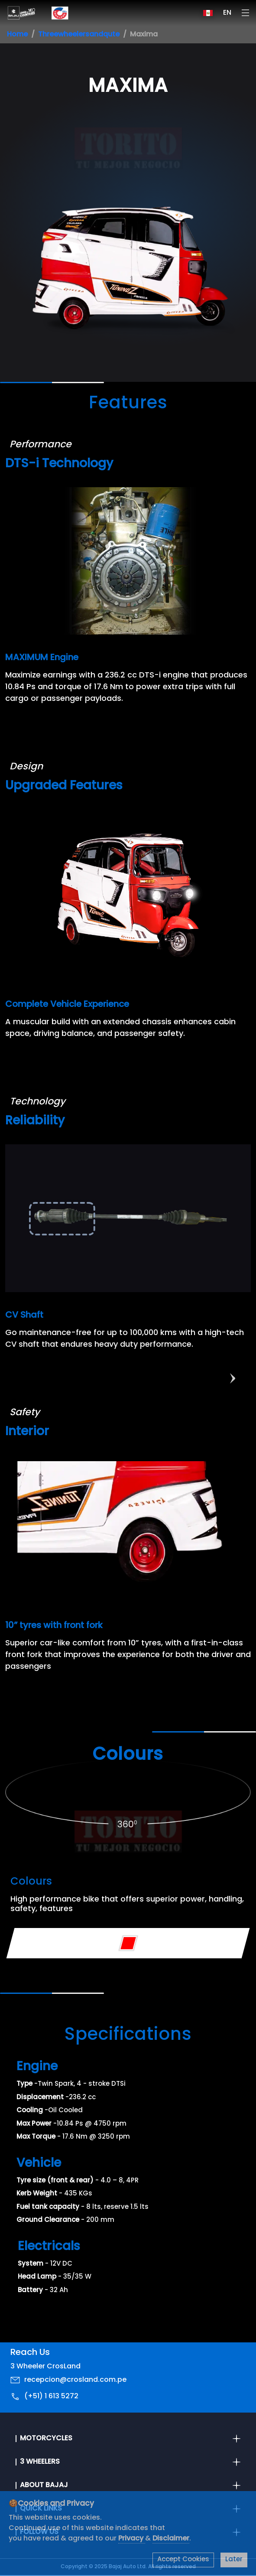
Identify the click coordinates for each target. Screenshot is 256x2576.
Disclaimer (170, 2538)
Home (17, 34)
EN (227, 13)
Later (234, 2559)
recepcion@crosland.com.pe (75, 2380)
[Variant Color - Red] (128, 1943)
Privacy (131, 2538)
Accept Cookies (183, 2559)
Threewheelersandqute (79, 34)
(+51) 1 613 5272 (51, 2396)
